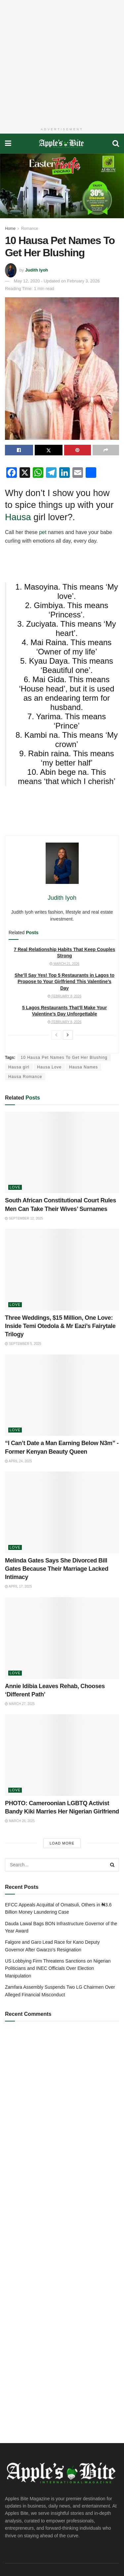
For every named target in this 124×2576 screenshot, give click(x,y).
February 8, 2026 (64, 996)
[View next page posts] (68, 1035)
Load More (62, 1843)
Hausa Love (49, 1067)
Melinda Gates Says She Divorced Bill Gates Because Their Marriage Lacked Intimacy (56, 1568)
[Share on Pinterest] (77, 450)
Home (10, 228)
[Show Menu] (8, 143)
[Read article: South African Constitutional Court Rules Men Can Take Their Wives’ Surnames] (62, 1152)
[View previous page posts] (56, 1035)
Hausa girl (18, 1067)
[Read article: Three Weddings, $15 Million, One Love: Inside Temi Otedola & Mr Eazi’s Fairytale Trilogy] (62, 1269)
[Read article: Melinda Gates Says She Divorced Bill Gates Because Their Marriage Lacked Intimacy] (62, 1512)
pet (43, 532)
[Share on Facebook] (19, 450)
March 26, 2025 (20, 1821)
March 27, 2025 (20, 1704)
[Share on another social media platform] (106, 450)
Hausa (19, 517)
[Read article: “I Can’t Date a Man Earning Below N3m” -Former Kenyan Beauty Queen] (62, 1395)
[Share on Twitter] (49, 450)
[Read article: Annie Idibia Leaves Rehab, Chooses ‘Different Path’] (62, 1638)
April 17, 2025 (18, 1586)
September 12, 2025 (24, 1218)
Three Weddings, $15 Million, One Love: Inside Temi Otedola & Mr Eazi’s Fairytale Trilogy (60, 1326)
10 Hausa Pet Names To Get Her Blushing (64, 1057)
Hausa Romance (25, 1076)
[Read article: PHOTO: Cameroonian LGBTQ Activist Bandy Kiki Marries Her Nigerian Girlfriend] (62, 1755)
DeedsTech (38, 2560)
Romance (29, 228)
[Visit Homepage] (62, 143)
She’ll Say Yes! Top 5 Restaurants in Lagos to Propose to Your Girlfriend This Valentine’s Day (64, 982)
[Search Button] (115, 143)
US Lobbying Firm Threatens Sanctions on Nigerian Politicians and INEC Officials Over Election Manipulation (58, 1968)
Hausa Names (83, 1067)
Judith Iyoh (36, 270)
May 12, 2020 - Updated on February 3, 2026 (57, 280)
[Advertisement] (62, 62)
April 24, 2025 (18, 1461)
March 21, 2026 (64, 964)
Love (15, 1187)
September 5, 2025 (23, 1344)
